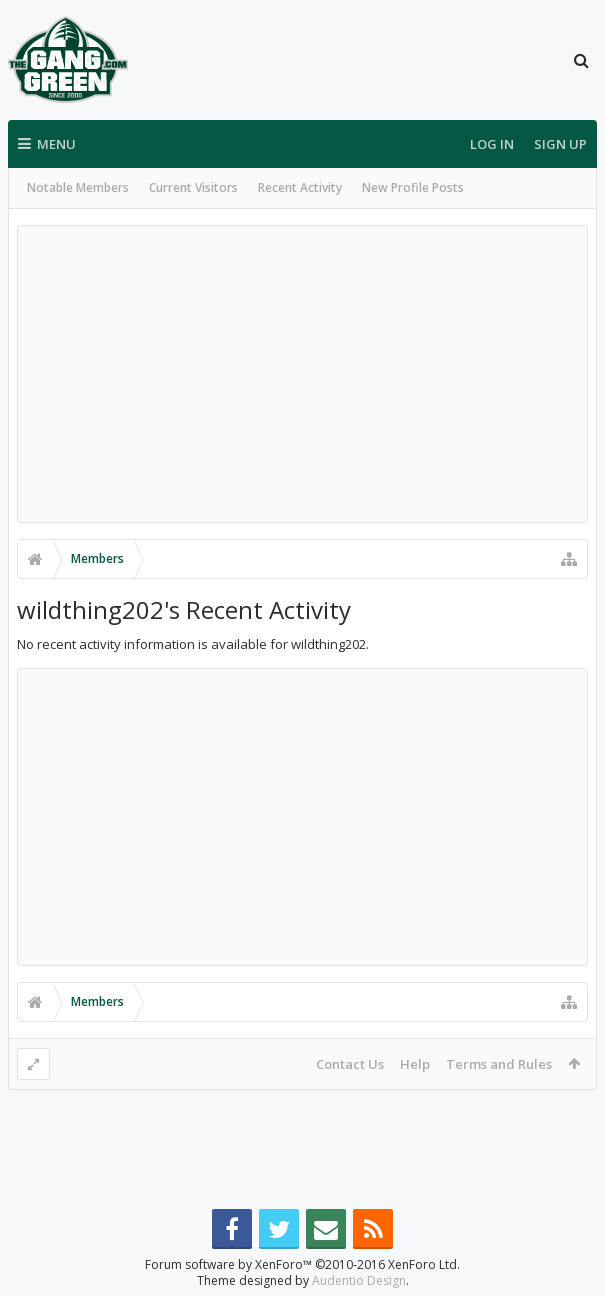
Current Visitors (193, 187)
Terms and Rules (499, 1064)
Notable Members (78, 187)
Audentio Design (359, 1264)
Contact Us (350, 1064)
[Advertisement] (302, 374)
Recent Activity (300, 187)
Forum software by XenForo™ (302, 1248)
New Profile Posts (413, 187)
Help (415, 1064)
